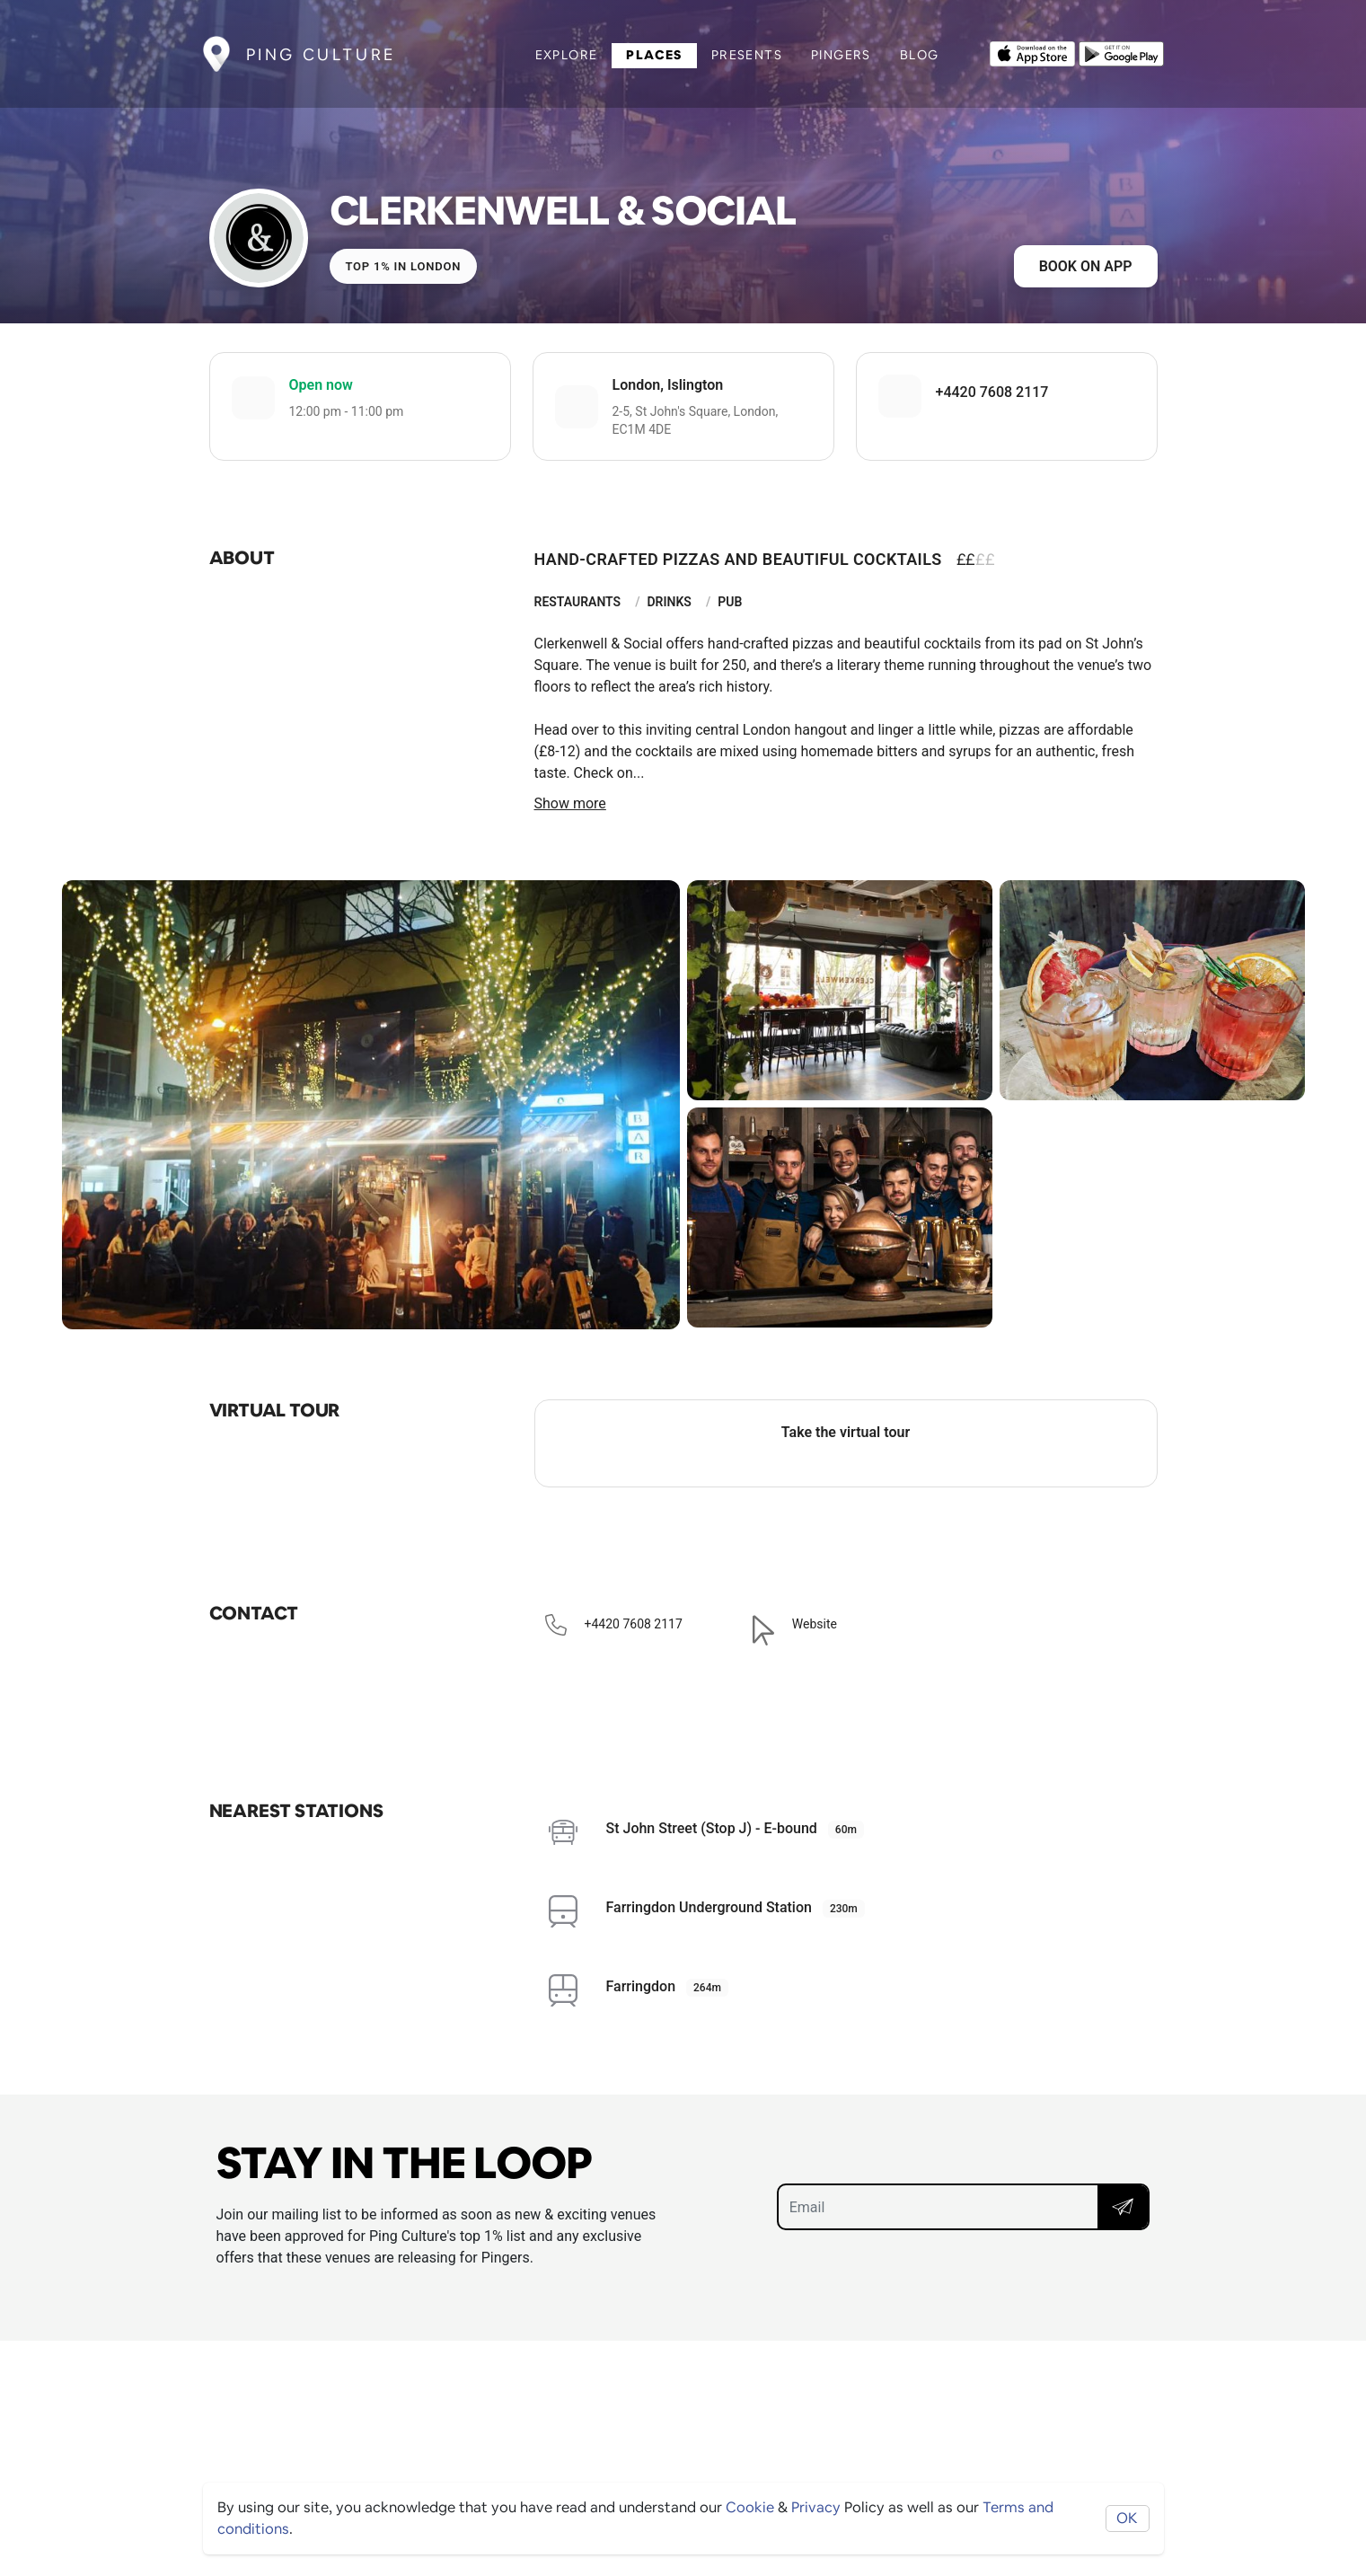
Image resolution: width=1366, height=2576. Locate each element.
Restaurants (577, 602)
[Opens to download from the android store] (1121, 52)
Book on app (1085, 266)
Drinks (670, 602)
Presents (746, 55)
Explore (566, 55)
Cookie (750, 2507)
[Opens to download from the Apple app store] (1032, 52)
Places (654, 55)
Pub (730, 602)
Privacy (816, 2507)
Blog (919, 55)
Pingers (841, 55)
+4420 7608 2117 (992, 392)
